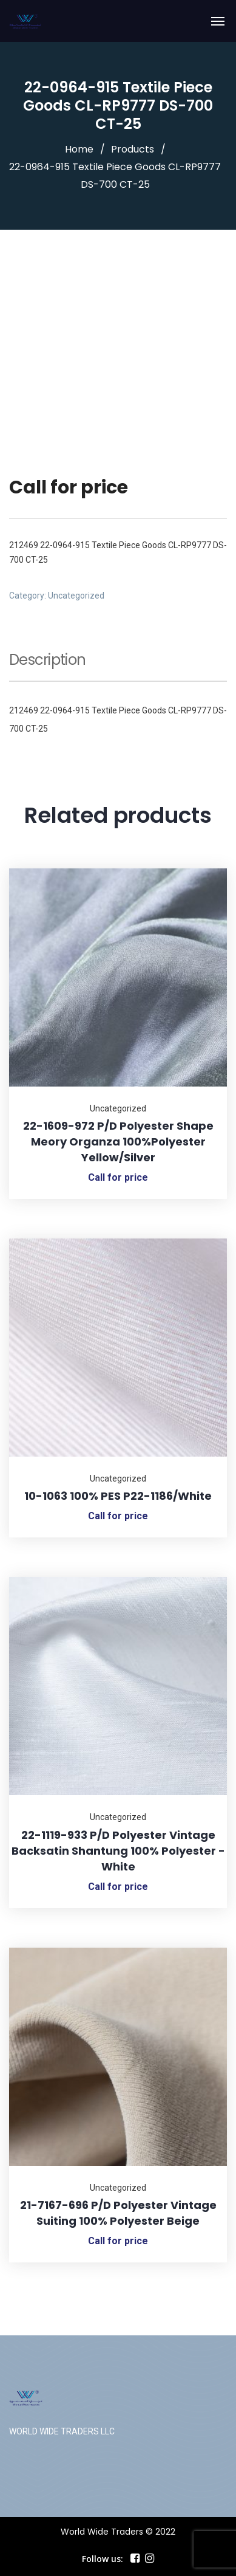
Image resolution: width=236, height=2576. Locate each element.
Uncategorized (76, 595)
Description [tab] (47, 661)
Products (132, 149)
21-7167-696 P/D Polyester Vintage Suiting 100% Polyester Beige (118, 2212)
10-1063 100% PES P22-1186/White (118, 1495)
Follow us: (102, 2558)
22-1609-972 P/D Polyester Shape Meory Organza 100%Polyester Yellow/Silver (118, 1141)
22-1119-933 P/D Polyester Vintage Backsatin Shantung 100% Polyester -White (118, 1850)
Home (79, 149)
